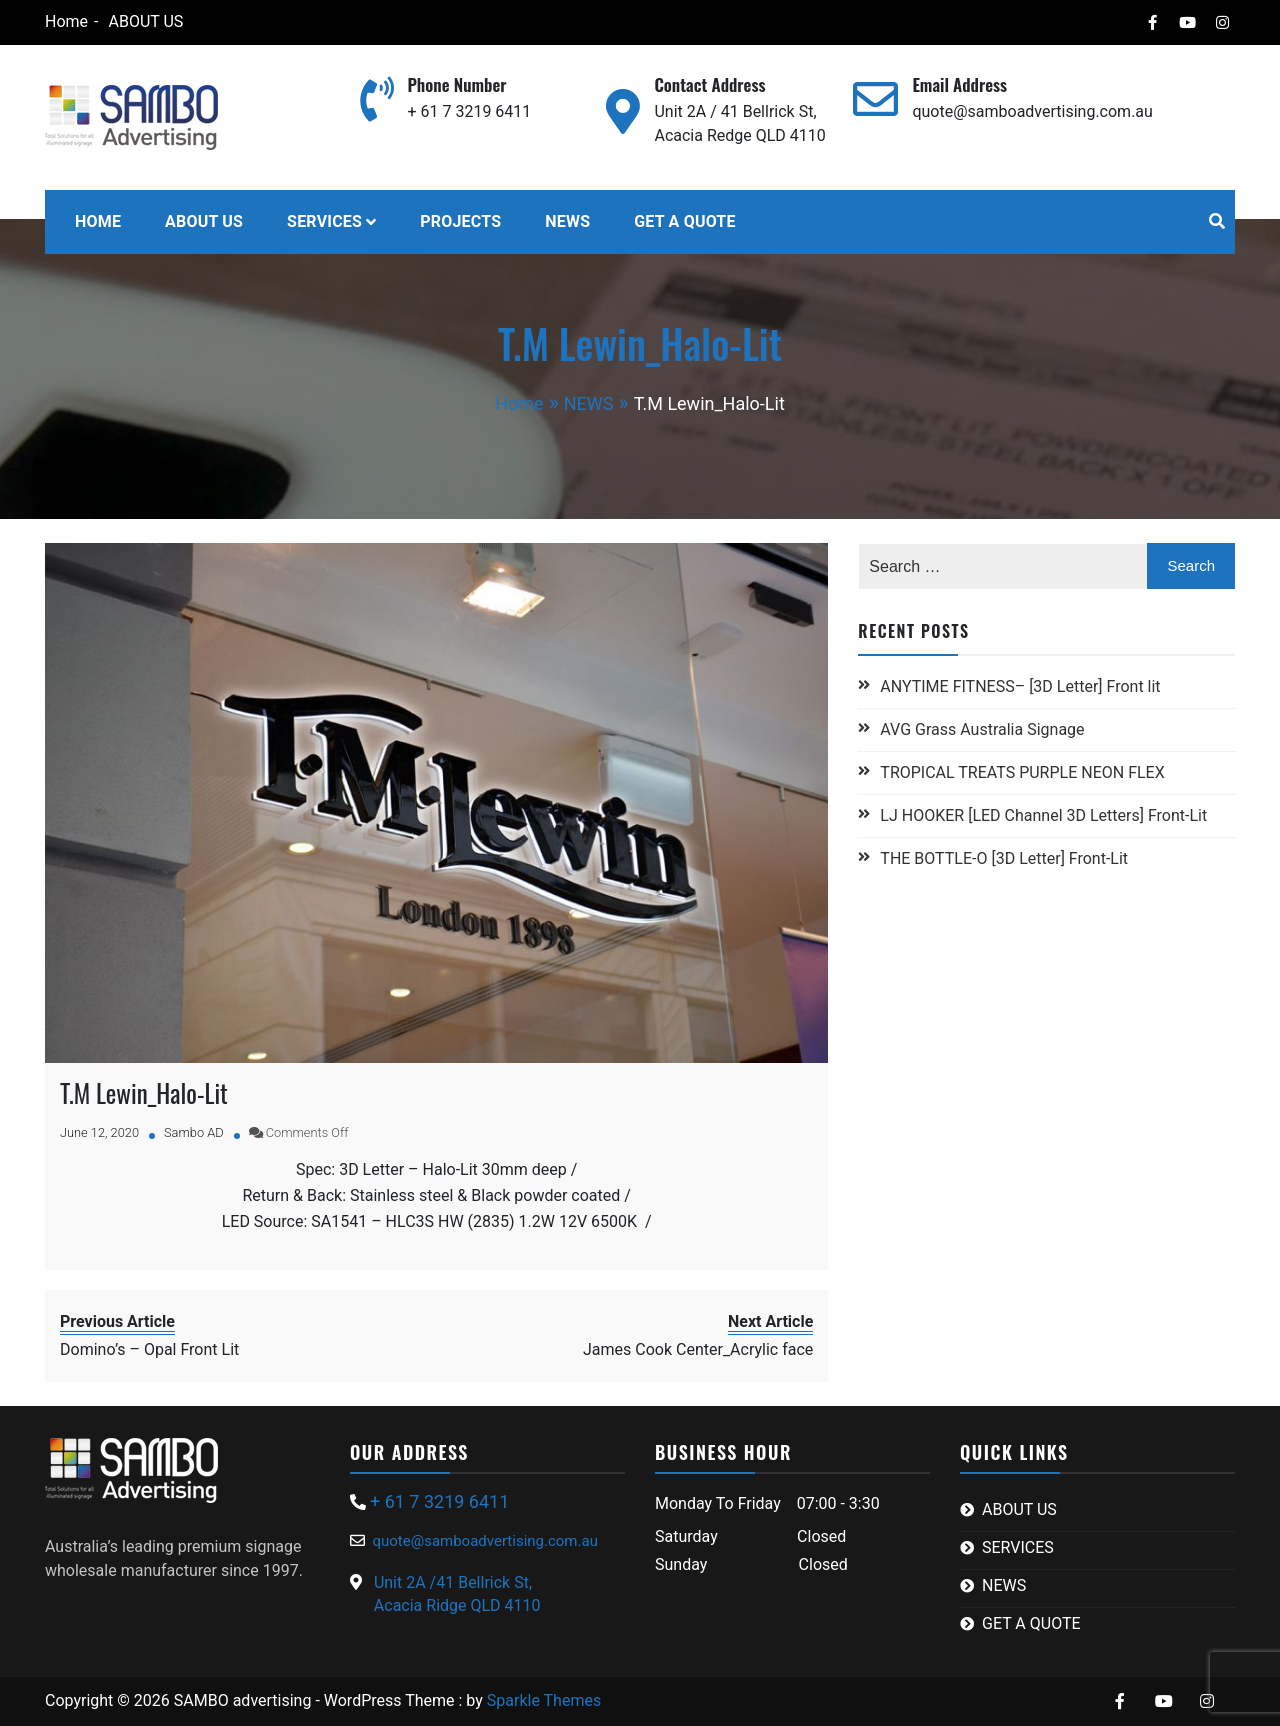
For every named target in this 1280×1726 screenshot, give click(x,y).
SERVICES (324, 221)
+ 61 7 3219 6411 (469, 111)
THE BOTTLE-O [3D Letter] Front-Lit (1004, 858)
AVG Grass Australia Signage (982, 729)
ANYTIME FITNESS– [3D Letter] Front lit (1020, 686)
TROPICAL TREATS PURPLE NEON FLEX (1024, 772)
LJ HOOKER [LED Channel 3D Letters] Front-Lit (1043, 815)
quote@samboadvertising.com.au (1032, 111)
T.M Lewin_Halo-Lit (144, 1092)
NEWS (567, 221)
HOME (98, 221)
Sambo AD (194, 1132)
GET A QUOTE (684, 221)
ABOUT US (145, 21)
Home (66, 21)
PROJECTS (460, 221)
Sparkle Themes (544, 1700)
